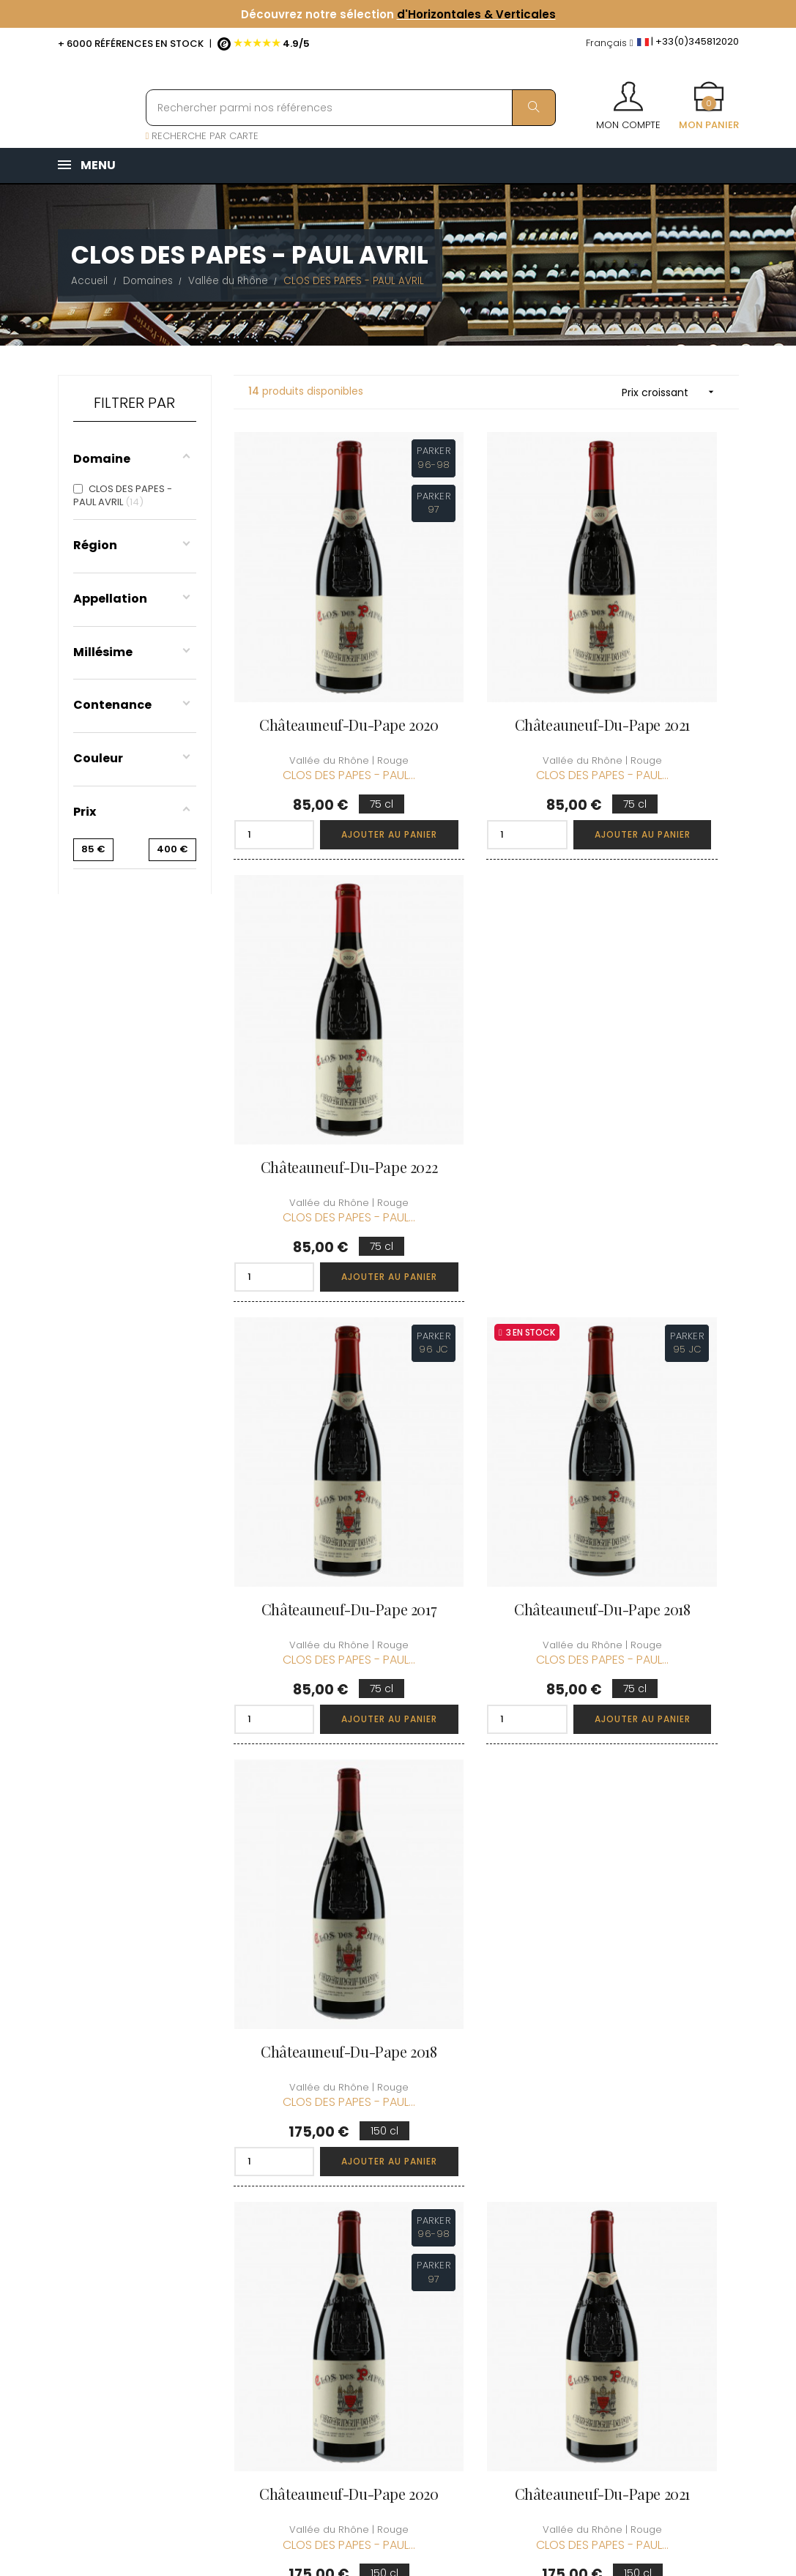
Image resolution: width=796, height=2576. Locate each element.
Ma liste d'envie (505, 2220)
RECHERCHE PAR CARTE (202, 136)
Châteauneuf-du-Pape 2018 (486, 994)
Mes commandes (510, 2152)
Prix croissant (673, 392)
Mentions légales (392, 2234)
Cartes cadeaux (507, 2246)
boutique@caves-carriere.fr (144, 2185)
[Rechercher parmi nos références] (351, 107)
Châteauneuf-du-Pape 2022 (661, 642)
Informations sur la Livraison (395, 2159)
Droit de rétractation (379, 2309)
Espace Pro (378, 2343)
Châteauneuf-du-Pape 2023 (486, 1697)
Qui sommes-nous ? (396, 2118)
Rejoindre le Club (626, 2138)
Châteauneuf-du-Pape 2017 (310, 994)
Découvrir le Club (627, 2111)
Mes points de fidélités (502, 2186)
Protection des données (385, 2268)
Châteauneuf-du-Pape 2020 (310, 642)
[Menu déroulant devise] (609, 44)
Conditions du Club (631, 2164)
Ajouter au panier (343, 743)
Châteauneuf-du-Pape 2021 (486, 642)
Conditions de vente (384, 2200)
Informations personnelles (499, 2118)
